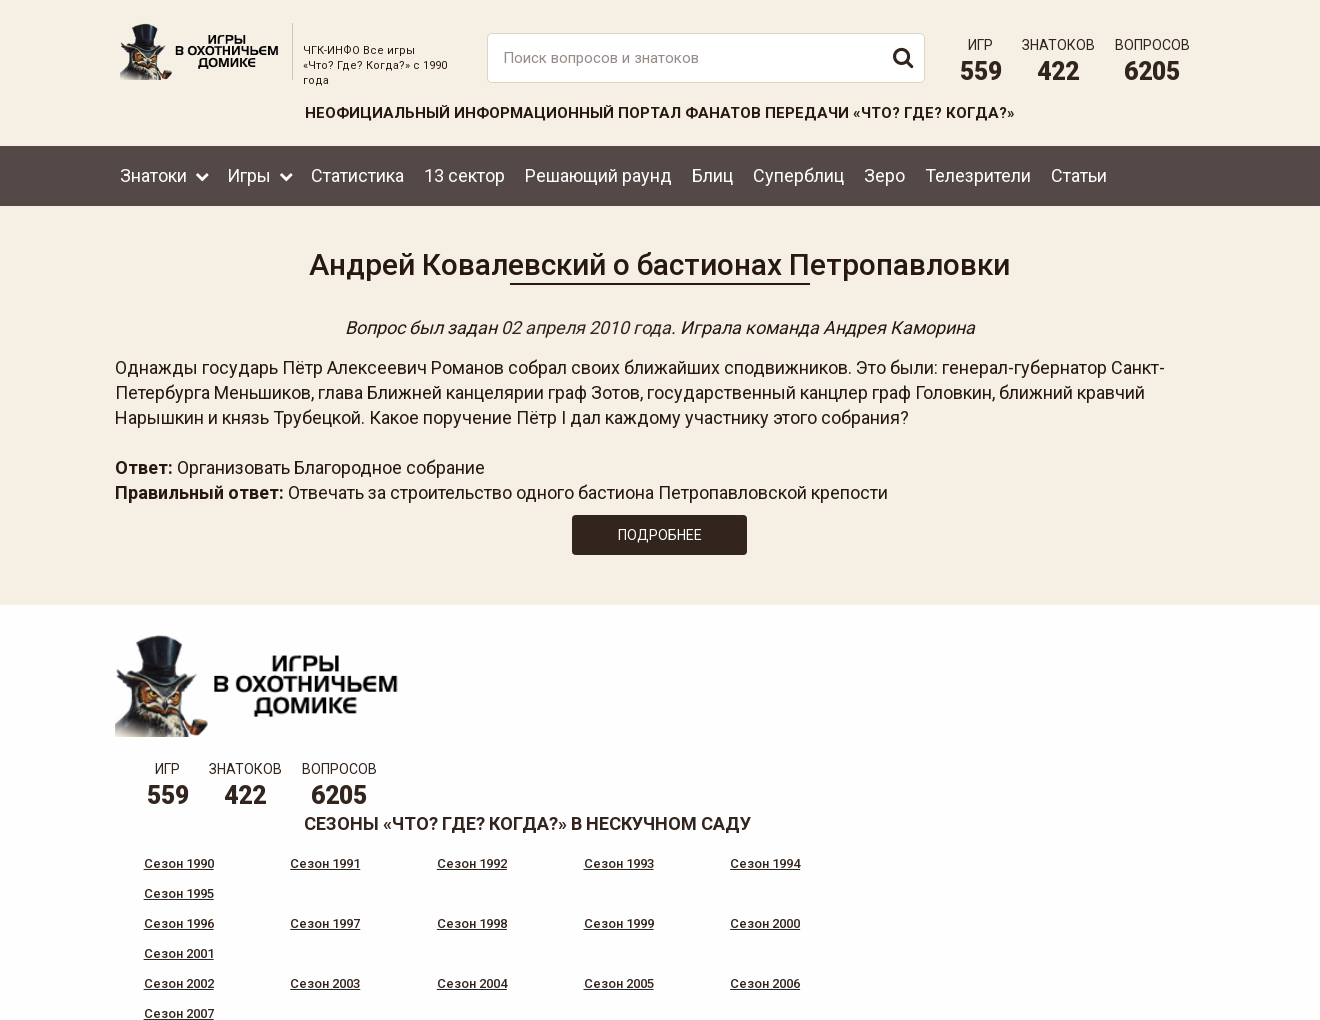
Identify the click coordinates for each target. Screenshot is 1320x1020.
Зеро (884, 172)
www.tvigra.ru (807, 920)
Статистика (357, 172)
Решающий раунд (598, 172)
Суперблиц (798, 172)
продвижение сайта (1153, 999)
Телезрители (978, 172)
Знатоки (153, 172)
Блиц (712, 172)
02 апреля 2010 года (586, 325)
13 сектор (464, 172)
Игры (249, 172)
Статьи (1079, 172)
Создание (1129, 988)
